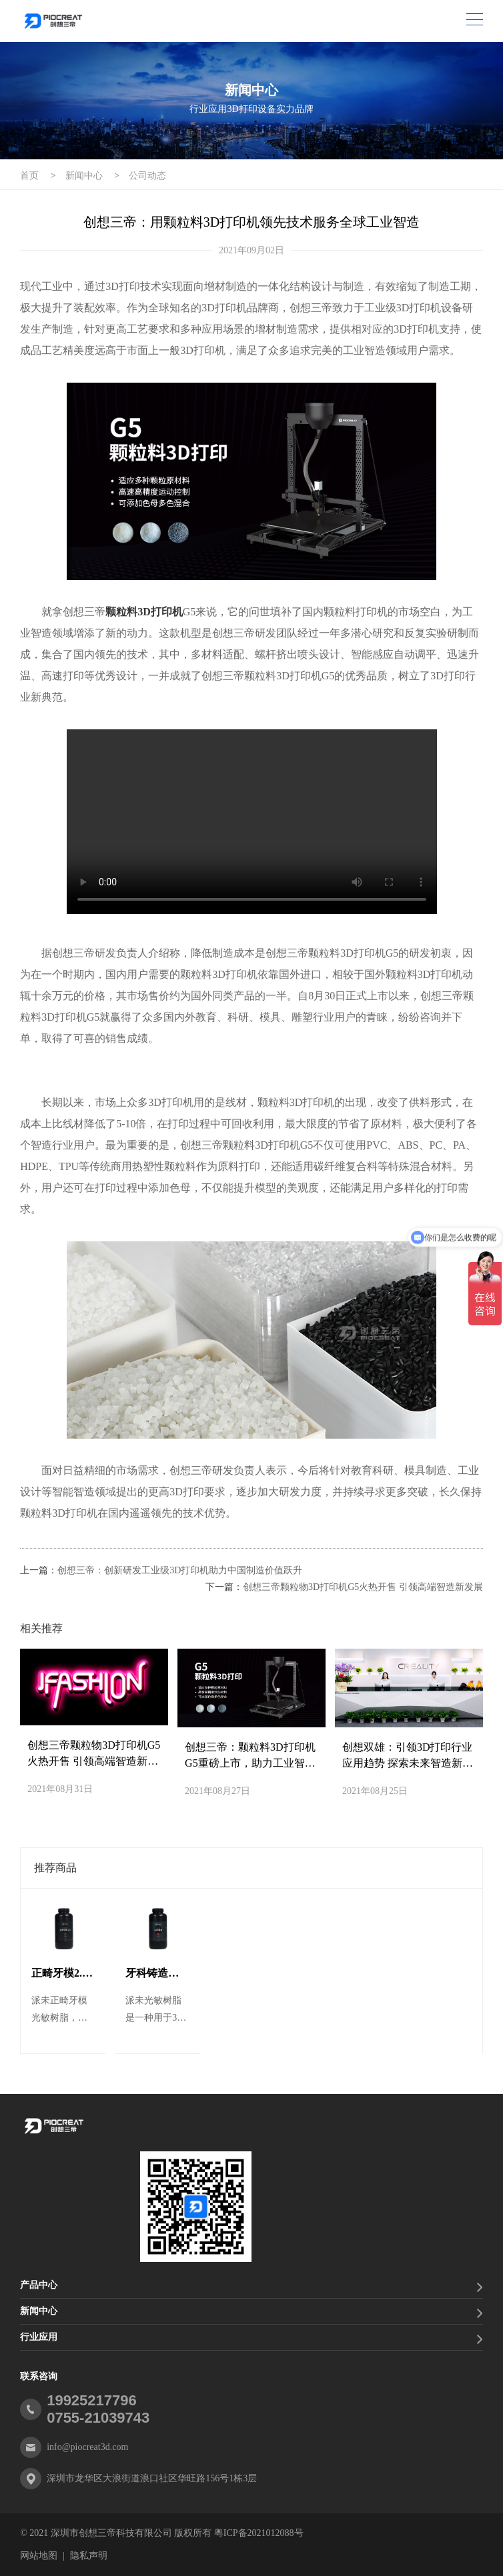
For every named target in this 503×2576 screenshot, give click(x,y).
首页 (29, 176)
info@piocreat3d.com (87, 2447)
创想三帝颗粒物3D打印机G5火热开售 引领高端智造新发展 (363, 1587)
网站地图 (38, 2556)
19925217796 (92, 2400)
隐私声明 (88, 2556)
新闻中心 (84, 176)
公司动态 (147, 176)
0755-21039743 (98, 2417)
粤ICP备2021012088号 (259, 2533)
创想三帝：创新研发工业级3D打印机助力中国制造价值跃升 (179, 1570)
